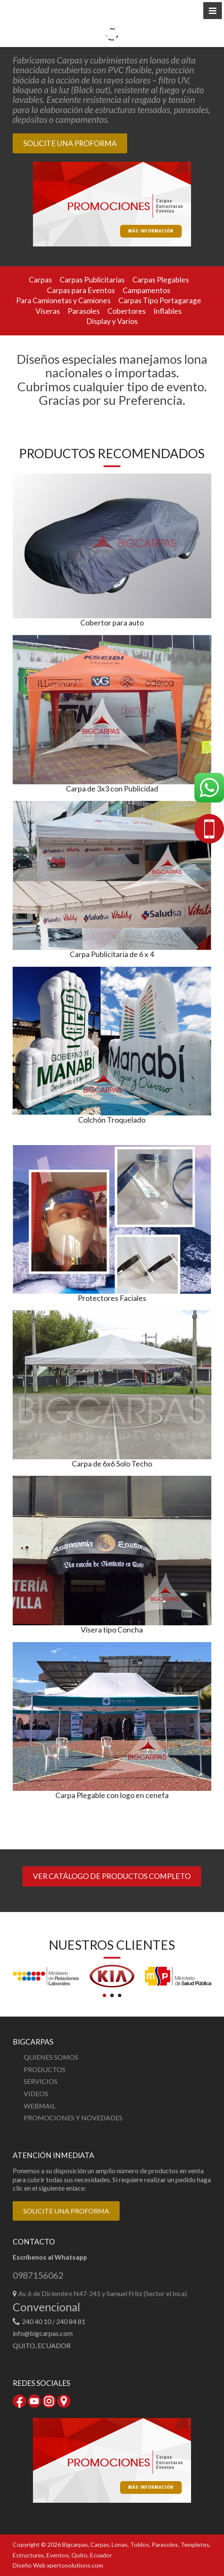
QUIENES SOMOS (51, 2057)
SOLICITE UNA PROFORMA (70, 143)
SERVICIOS (40, 2081)
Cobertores (126, 311)
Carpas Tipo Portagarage (159, 300)
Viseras (48, 311)
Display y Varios (112, 321)
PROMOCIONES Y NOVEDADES (73, 2118)
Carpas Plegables (160, 279)
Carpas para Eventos (81, 290)
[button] (212, 10)
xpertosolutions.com (75, 2565)
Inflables (167, 311)
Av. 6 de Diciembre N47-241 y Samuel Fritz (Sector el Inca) (102, 2293)
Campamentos (146, 290)
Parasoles (84, 311)
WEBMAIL (39, 2106)
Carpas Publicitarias (92, 279)
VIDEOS (36, 2093)
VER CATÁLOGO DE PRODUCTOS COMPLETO (112, 1876)
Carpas (40, 279)
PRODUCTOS (45, 2069)
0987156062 (38, 2275)
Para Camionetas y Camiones (63, 300)
